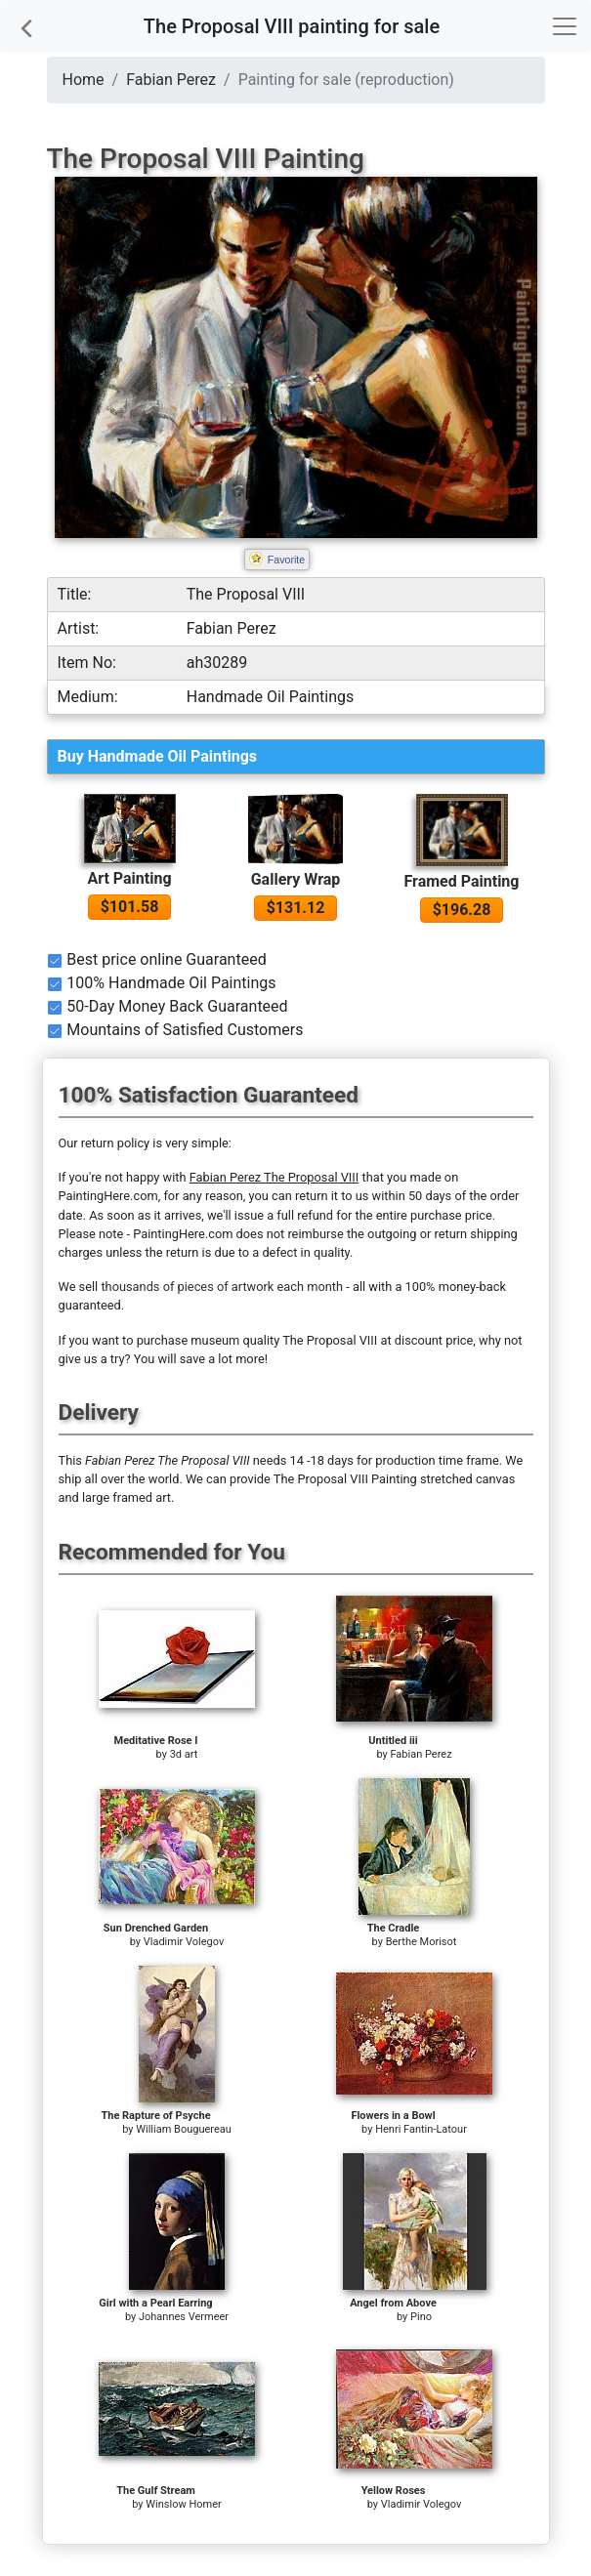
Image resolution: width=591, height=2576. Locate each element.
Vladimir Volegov (184, 1941)
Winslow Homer (183, 2504)
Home (84, 79)
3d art (184, 1754)
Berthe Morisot (421, 1941)
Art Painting (129, 878)
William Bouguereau (184, 2129)
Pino (421, 2316)
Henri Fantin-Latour (421, 2129)
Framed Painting (462, 881)
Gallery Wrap (296, 879)
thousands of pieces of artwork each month (222, 1286)
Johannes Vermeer (184, 2316)
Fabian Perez (171, 79)
